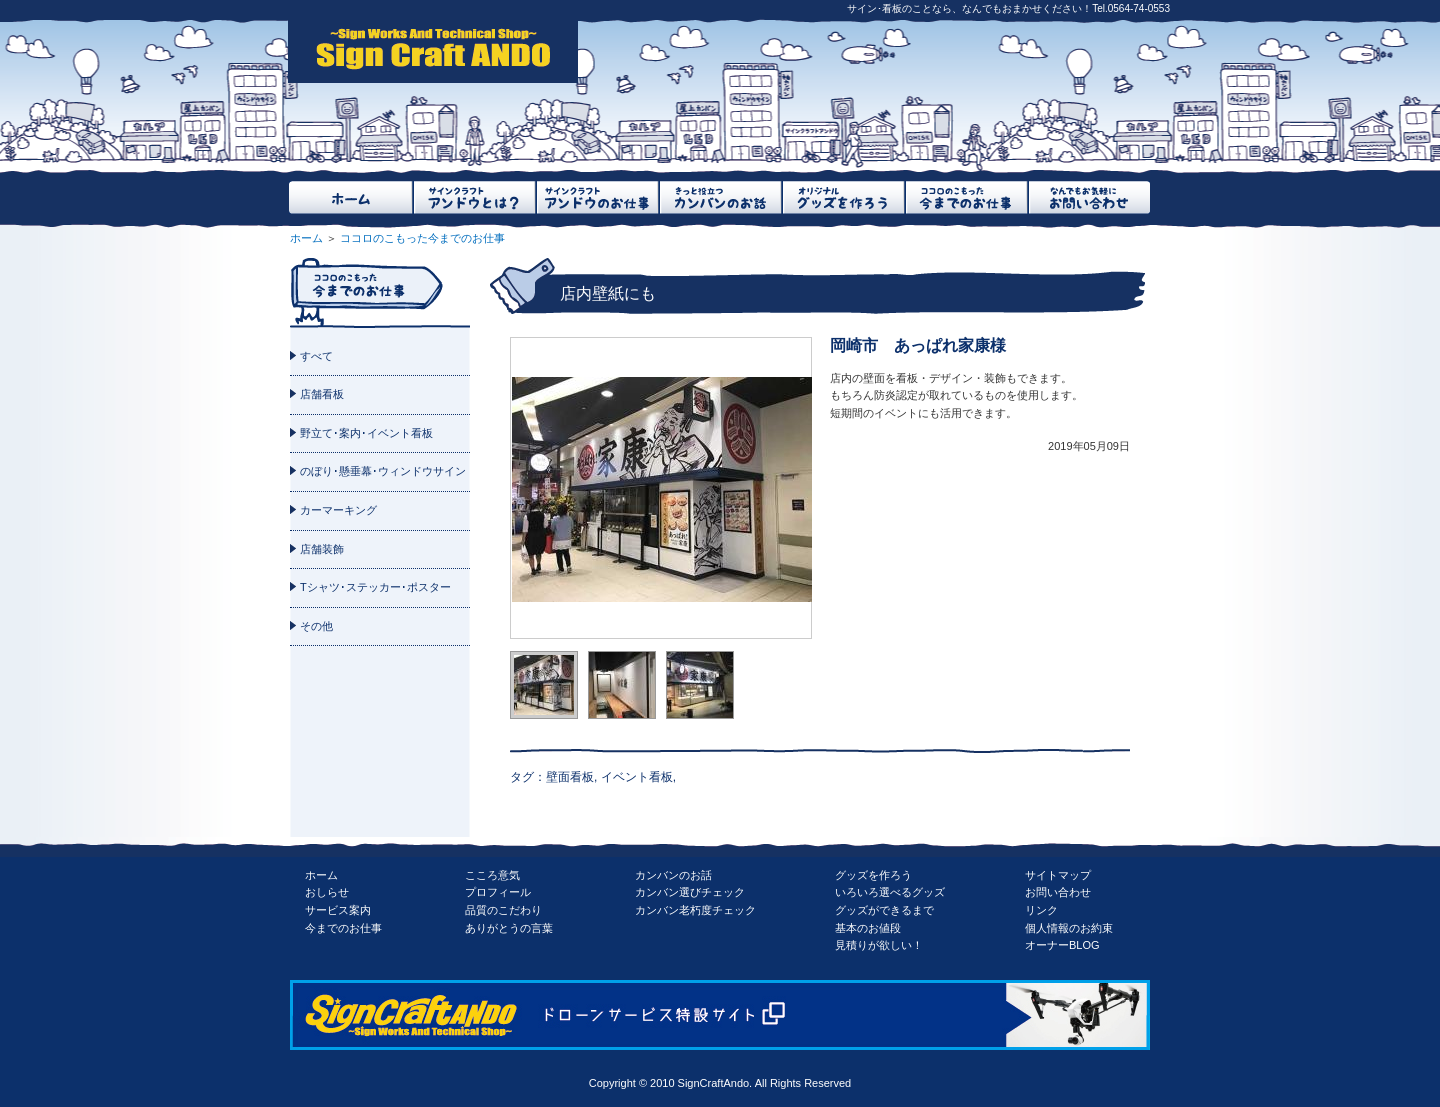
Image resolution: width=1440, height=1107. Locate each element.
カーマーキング (338, 510)
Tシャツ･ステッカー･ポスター (375, 587)
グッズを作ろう (873, 875)
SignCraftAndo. (715, 1083)
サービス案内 (338, 910)
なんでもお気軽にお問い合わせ (1088, 197)
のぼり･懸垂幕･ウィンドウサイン (383, 471)
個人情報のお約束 (1069, 928)
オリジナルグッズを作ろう (842, 197)
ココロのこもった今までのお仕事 (965, 197)
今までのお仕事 (343, 928)
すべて (316, 356)
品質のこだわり (503, 910)
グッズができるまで (884, 910)
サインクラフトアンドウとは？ (473, 197)
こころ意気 (492, 875)
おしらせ (327, 892)
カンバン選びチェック (690, 892)
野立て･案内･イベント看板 (366, 433)
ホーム (350, 197)
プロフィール (498, 892)
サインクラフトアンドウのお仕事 (596, 197)
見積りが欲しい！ (879, 945)
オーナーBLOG (1062, 945)
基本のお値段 (868, 928)
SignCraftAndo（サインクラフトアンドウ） (433, 50)
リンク (1041, 910)
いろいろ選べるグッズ (890, 892)
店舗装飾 (322, 549)
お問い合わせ (1058, 892)
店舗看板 (322, 394)
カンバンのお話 (673, 875)
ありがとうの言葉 (509, 928)
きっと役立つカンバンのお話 (719, 197)
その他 (316, 626)
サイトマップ (1058, 875)
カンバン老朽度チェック (695, 910)
